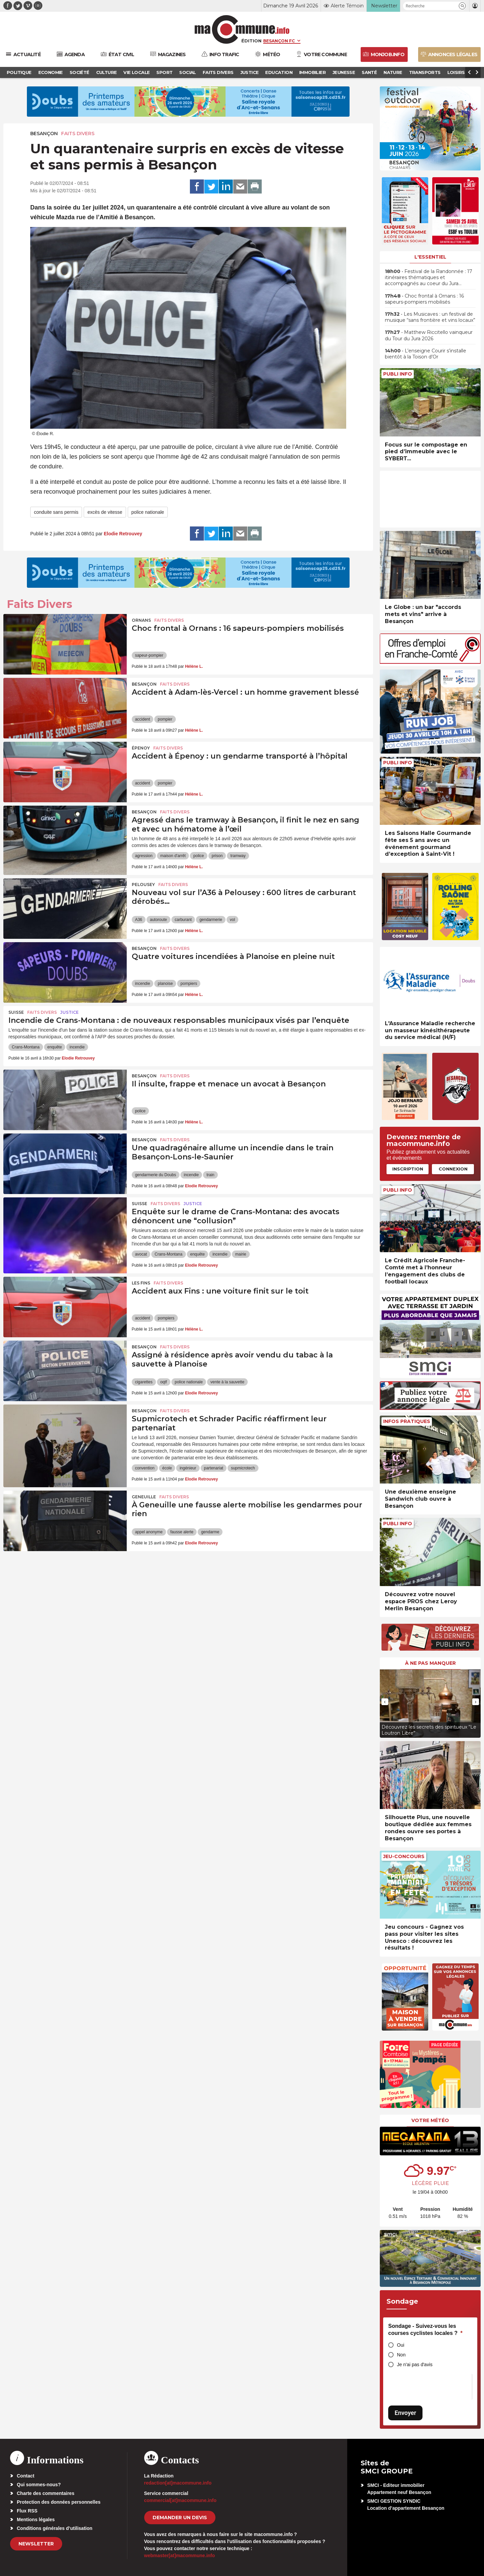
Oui (400, 2345)
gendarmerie (210, 919)
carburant (183, 919)
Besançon (44, 133)
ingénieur (187, 1468)
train (210, 1174)
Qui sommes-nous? (39, 2484)
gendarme (210, 1532)
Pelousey (143, 884)
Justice (69, 1012)
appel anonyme (149, 1532)
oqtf (163, 1382)
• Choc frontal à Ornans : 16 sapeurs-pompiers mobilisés (424, 299)
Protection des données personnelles (58, 2502)
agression (144, 855)
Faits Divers (77, 133)
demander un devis (180, 2517)
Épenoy (141, 748)
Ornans (141, 620)
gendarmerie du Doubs (155, 1174)
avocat (141, 1254)
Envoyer (405, 2412)
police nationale (147, 512)
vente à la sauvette (227, 1382)
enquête (54, 1047)
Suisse (16, 1012)
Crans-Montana (26, 1047)
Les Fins (141, 1282)
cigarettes (144, 1382)
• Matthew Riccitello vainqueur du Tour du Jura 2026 (429, 335)
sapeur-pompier (149, 655)
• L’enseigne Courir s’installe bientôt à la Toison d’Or (425, 354)
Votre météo (430, 2120)
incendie (142, 983)
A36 (138, 919)
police (198, 855)
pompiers (188, 983)
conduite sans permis (56, 512)
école (167, 1468)
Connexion (453, 1168)
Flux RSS (27, 2510)
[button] (462, 5)
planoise (165, 983)
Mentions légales (36, 2519)
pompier (165, 719)
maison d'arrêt (173, 855)
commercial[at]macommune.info (180, 2500)
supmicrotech (243, 1468)
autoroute (158, 919)
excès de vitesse (104, 512)
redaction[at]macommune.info (178, 2483)
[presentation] (384, 1701)
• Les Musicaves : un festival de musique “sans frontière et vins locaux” (430, 317)
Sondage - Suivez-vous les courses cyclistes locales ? (425, 2329)
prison (217, 855)
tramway (237, 855)
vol (232, 919)
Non (401, 2354)
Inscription (407, 1168)
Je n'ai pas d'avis (415, 2364)
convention (145, 1468)
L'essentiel (430, 257)
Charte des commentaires (45, 2493)
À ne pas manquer (430, 1663)
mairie (240, 1254)
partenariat (213, 1468)
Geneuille (144, 1496)
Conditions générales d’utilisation (54, 2528)
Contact (25, 2475)
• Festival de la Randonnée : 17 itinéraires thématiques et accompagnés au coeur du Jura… (428, 277)
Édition (251, 40)
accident (142, 719)
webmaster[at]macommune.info (179, 2555)
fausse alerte (182, 1532)
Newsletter (36, 2544)
